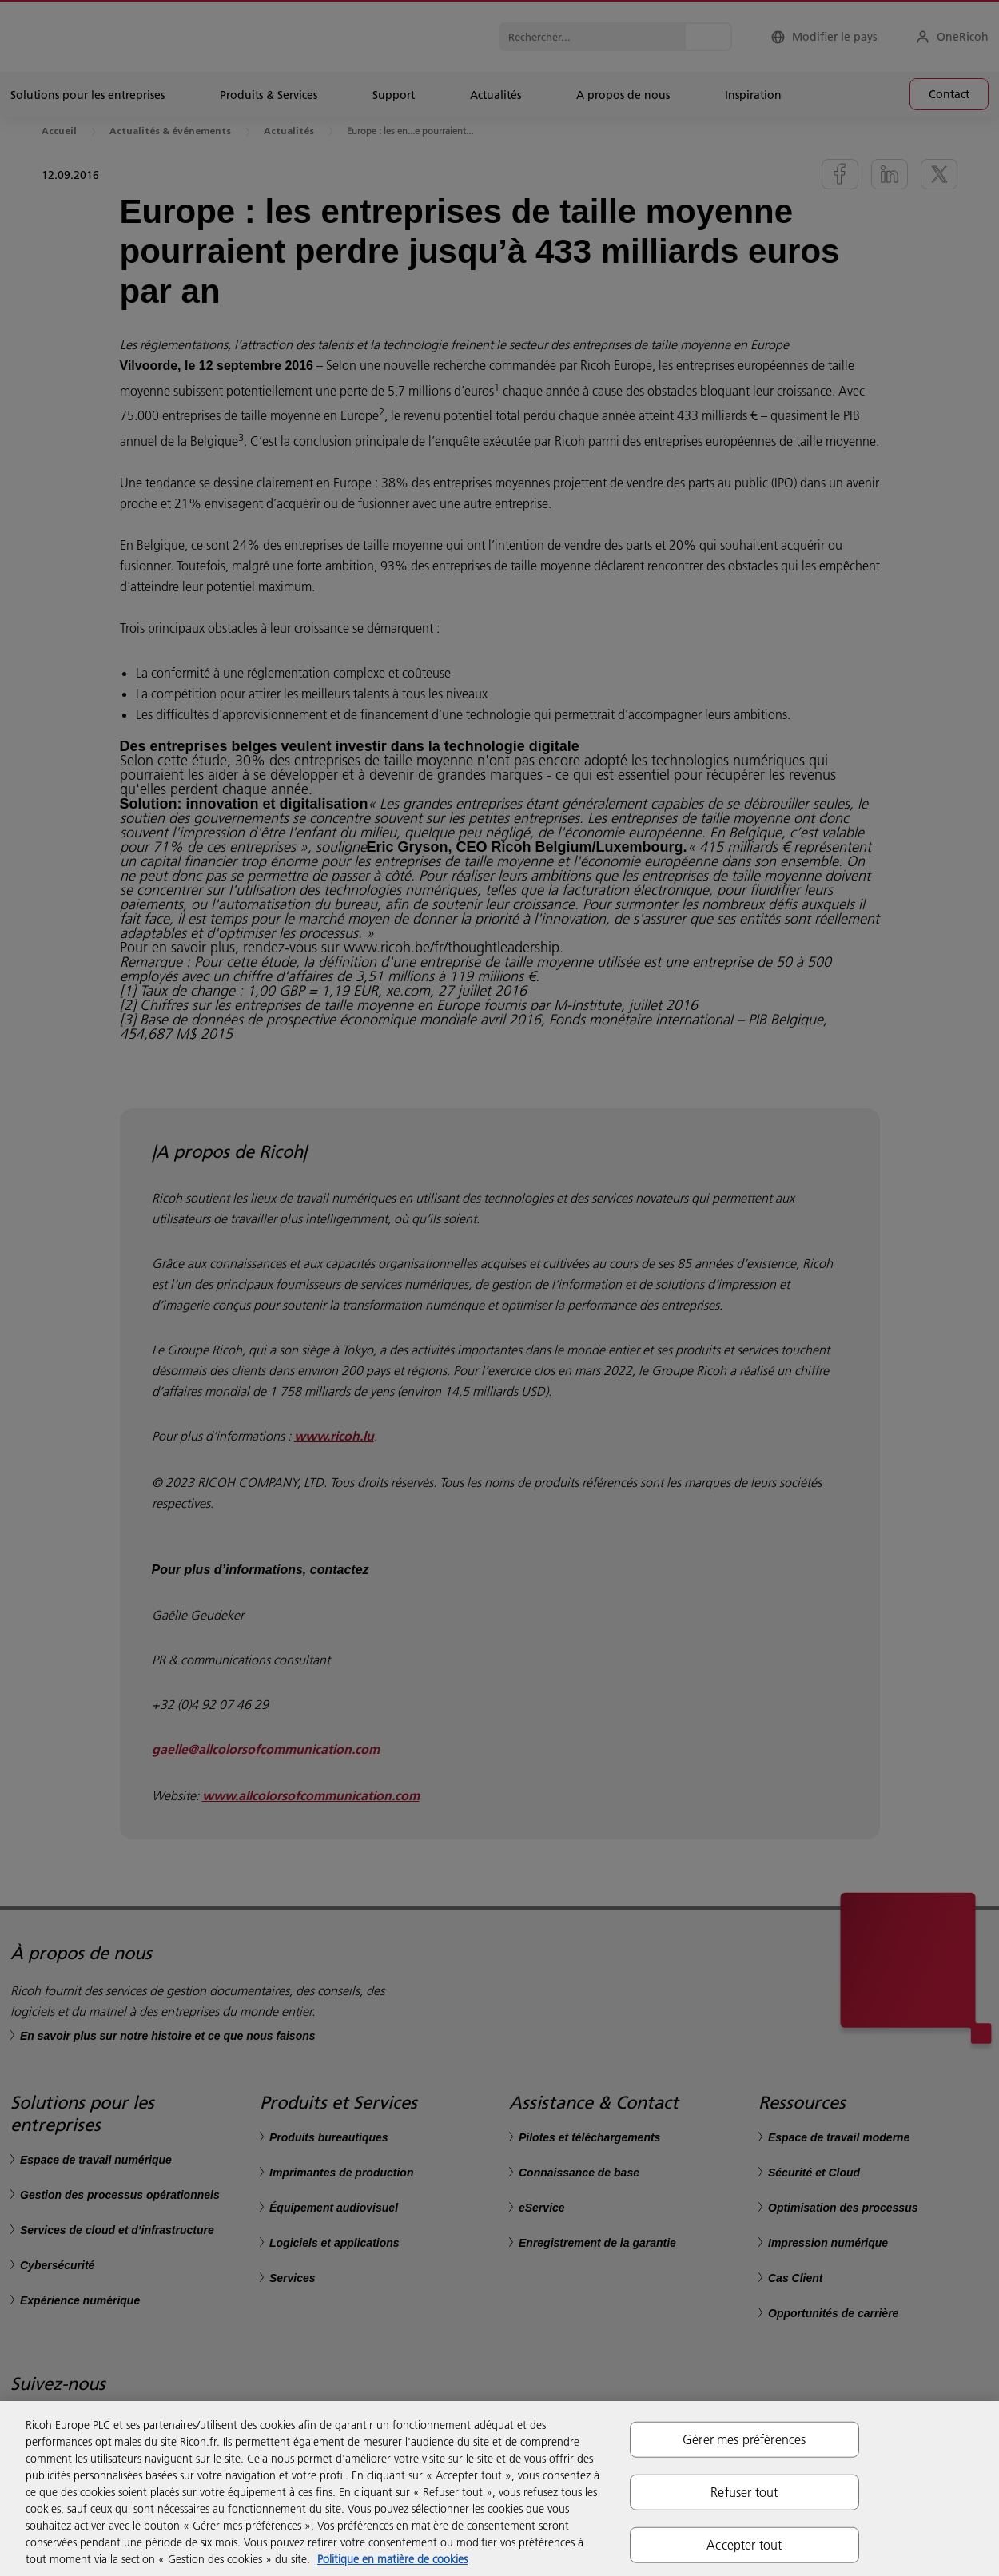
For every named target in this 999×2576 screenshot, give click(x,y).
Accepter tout (744, 2545)
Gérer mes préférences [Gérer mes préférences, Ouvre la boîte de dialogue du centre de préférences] (744, 2439)
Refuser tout (744, 2491)
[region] (499, 2488)
